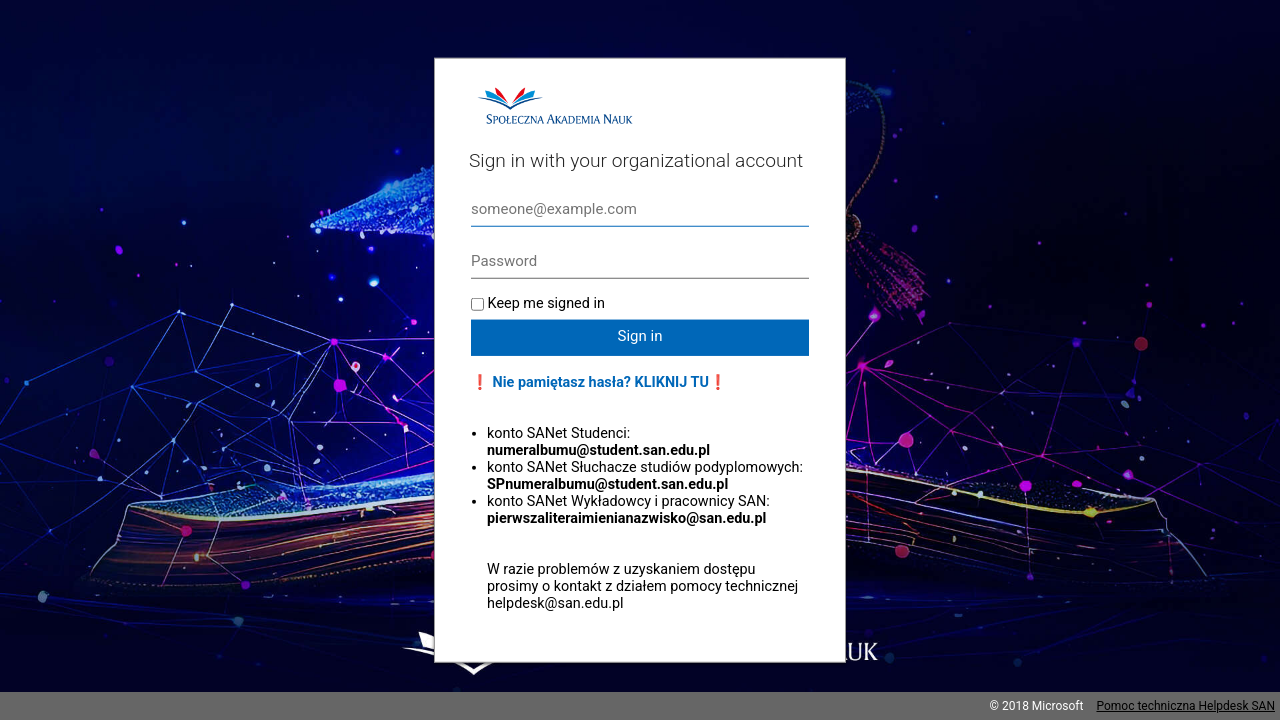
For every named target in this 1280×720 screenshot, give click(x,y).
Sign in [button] (640, 336)
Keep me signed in (546, 303)
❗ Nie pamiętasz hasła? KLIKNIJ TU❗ (599, 382)
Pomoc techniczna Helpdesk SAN (1185, 706)
